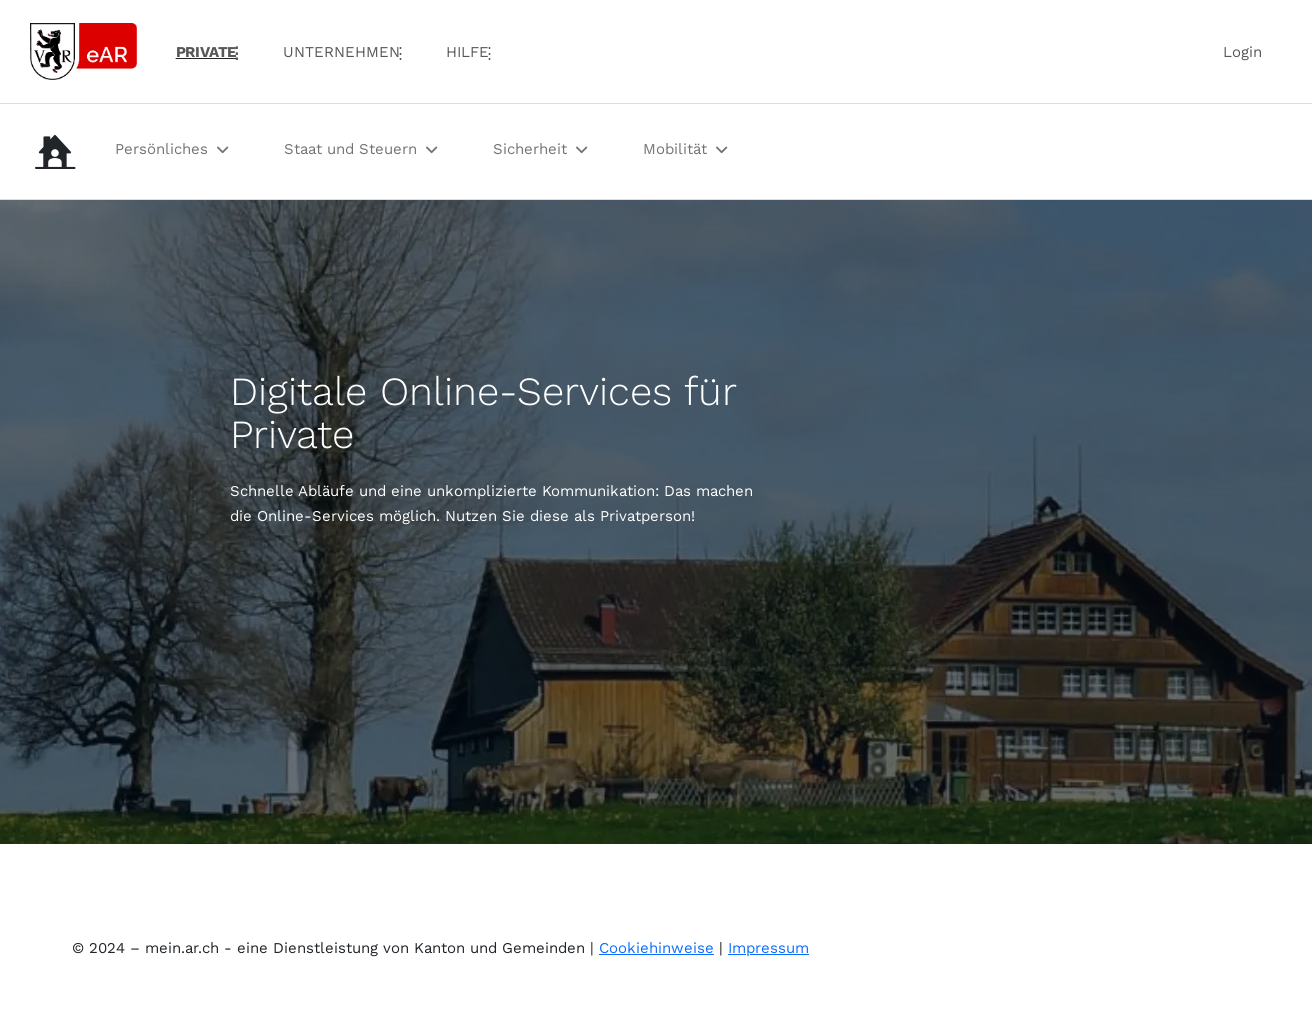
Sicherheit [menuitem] (530, 149)
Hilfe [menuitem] (467, 52)
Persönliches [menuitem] (161, 149)
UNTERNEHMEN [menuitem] (341, 52)
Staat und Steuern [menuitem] (350, 149)
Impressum (768, 948)
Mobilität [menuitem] (675, 149)
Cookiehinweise (656, 948)
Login (1242, 52)
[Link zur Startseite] (83, 50)
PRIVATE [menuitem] (206, 52)
